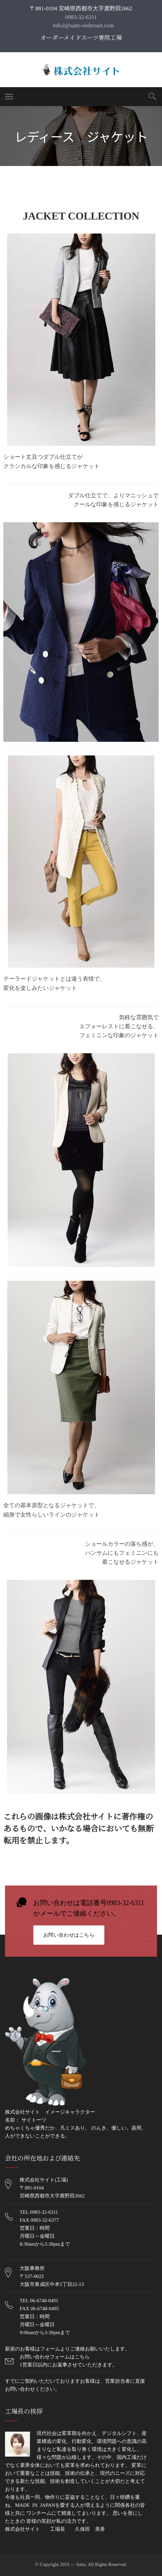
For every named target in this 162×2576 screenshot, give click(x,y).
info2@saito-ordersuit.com (82, 25)
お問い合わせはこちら (68, 1935)
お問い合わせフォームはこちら (55, 2356)
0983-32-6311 (81, 17)
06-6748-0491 (44, 2300)
